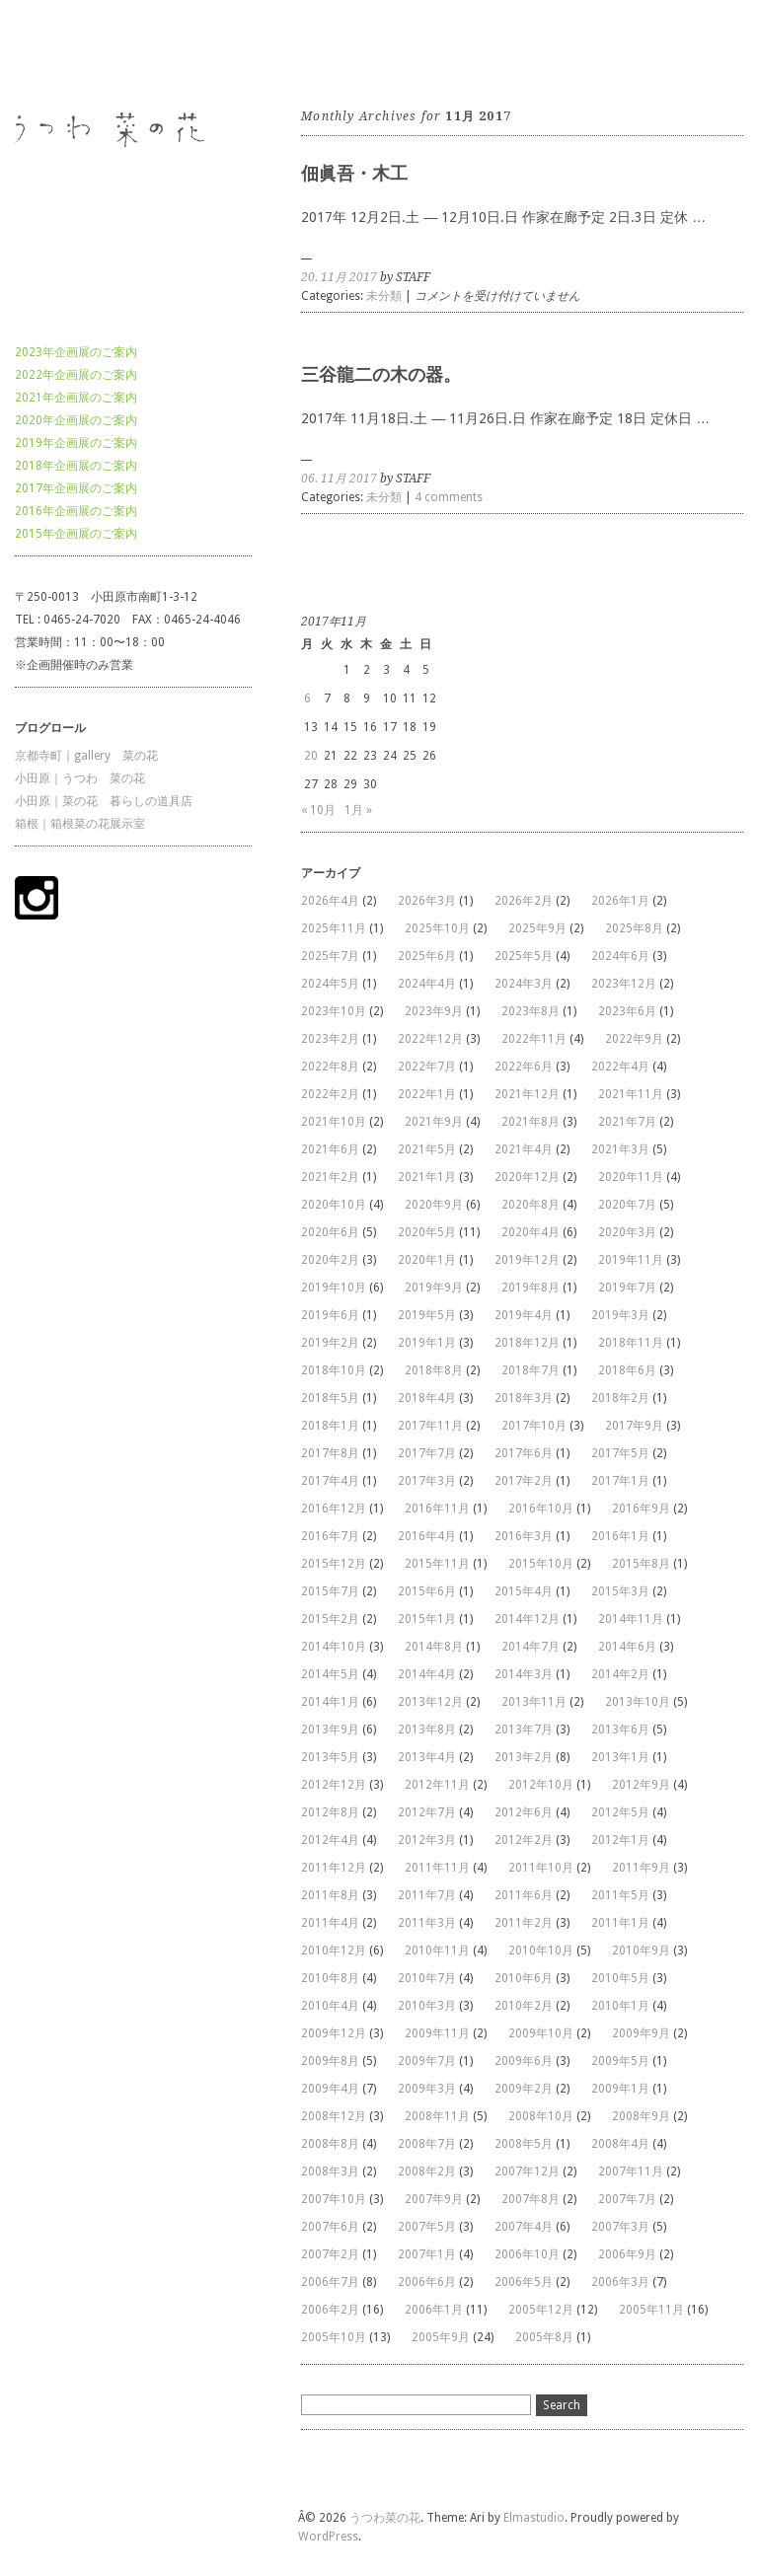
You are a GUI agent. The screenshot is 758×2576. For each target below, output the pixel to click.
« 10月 (318, 810)
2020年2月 (330, 1260)
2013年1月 (620, 1757)
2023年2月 (330, 1039)
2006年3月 (620, 2282)
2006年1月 (434, 2310)
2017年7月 (427, 1453)
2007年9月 (434, 2199)
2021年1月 (427, 1177)
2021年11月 (630, 1094)
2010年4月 (330, 2006)
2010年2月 (523, 2006)
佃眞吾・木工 (354, 173)
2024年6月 (620, 956)
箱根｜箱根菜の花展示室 (80, 824)
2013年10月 (637, 1702)
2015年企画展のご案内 (76, 534)
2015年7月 (330, 1591)
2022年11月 (534, 1039)
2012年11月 (437, 1785)
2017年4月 (330, 1481)
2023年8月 (530, 1011)
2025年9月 (537, 928)
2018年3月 (523, 1398)
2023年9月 (434, 1011)
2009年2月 (523, 2089)
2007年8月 (530, 2199)
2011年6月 (523, 1895)
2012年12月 (333, 1785)
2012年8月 (330, 1812)
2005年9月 (441, 2337)
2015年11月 (437, 1564)
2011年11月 (437, 1868)
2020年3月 (627, 1232)
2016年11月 (437, 1508)
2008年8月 (330, 2144)
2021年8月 (530, 1122)
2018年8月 (434, 1370)
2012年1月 (620, 1840)
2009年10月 (540, 2033)
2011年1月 (620, 1923)
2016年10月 (540, 1508)
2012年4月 (330, 1840)
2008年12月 (333, 2116)
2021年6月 (330, 1149)
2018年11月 (630, 1343)
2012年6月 (523, 1812)
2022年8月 (330, 1066)
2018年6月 (627, 1370)
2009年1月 (620, 2089)
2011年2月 (523, 1923)
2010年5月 (620, 1978)
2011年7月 (427, 1895)
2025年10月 (437, 928)
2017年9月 (634, 1426)
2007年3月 (620, 2227)
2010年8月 (330, 1978)
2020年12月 (527, 1177)
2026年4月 (330, 901)
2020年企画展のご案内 (76, 420)
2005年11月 (651, 2310)
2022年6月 (523, 1066)
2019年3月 (620, 1315)
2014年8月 (434, 1647)
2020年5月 (427, 1232)
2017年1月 (620, 1481)
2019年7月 (627, 1287)
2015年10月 (540, 1564)
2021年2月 (330, 1177)
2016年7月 (330, 1536)
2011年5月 (620, 1895)
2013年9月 (330, 1729)
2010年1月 (620, 2006)
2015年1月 (427, 1619)
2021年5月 (427, 1149)
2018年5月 (330, 1398)
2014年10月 (333, 1647)
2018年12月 (527, 1343)
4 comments (449, 497)
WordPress (328, 2536)
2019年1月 (427, 1343)
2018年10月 (333, 1370)
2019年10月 (333, 1287)
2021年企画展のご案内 (76, 398)
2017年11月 (430, 1426)
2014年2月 (620, 1674)
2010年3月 (427, 2006)
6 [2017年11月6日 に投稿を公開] (307, 698)
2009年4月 (330, 2089)
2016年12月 (333, 1508)
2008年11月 (437, 2116)
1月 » (358, 810)
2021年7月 (627, 1122)
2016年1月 (620, 1536)
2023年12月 (623, 984)
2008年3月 (330, 2171)
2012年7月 (427, 1812)
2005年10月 (333, 2337)
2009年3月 (427, 2089)
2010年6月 (523, 1978)
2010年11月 (437, 1950)
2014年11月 (630, 1619)
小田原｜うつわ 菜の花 (80, 778)
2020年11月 (630, 1177)
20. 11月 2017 (339, 277)
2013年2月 (523, 1757)
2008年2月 (427, 2171)
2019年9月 (434, 1287)
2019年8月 (530, 1287)
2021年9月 (434, 1122)
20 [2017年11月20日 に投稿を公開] (311, 756)
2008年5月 (523, 2144)
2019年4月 (523, 1315)
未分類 (384, 296)
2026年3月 (427, 901)
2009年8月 (330, 2061)
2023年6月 (627, 1011)
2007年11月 (630, 2171)
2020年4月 (530, 1232)
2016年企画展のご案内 (76, 511)
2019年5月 (427, 1315)
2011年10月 (540, 1868)
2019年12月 (527, 1260)
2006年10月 (527, 2254)
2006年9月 (627, 2254)
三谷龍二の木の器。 (381, 374)
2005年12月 (540, 2310)
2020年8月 (530, 1205)
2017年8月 (330, 1453)
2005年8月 (544, 2337)
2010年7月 (427, 1978)
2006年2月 (330, 2310)
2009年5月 (620, 2061)
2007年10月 (333, 2199)
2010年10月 (540, 1950)
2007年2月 (330, 2254)
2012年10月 (540, 1785)
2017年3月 (427, 1481)
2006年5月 (523, 2282)
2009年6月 (523, 2061)
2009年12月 (333, 2033)
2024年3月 (523, 984)
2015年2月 (330, 1619)
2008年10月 (540, 2116)
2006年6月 (427, 2282)
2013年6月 (620, 1729)
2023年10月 (333, 1011)
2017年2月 (523, 1481)
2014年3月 (523, 1674)
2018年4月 (427, 1398)
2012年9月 (641, 1785)
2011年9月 (641, 1868)
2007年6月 (330, 2227)
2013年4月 (427, 1757)
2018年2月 (620, 1398)
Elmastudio (534, 2518)
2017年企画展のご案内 (76, 488)
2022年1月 (427, 1094)
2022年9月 (634, 1039)
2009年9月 (641, 2033)
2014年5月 (330, 1674)
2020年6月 (330, 1232)
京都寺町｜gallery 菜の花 (86, 756)
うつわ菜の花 (50, 53)
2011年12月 (333, 1868)
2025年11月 (333, 928)
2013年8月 (427, 1729)
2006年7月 (330, 2282)
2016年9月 (641, 1508)
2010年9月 (641, 1950)
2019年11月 (630, 1260)
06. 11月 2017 (339, 478)
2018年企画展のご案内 (76, 466)
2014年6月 (627, 1647)
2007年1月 (427, 2254)
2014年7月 (530, 1647)
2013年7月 (523, 1729)
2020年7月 (627, 1205)
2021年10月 (333, 1122)
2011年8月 (330, 1895)
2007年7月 (627, 2199)
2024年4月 (427, 984)
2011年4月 (330, 1923)
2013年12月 (430, 1702)
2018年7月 (530, 1370)
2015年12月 (333, 1564)
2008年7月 (427, 2144)
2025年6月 (427, 956)
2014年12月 (527, 1619)
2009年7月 (427, 2061)
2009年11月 (437, 2033)
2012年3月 (427, 1840)
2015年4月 (523, 1591)
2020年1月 (427, 1260)
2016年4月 (427, 1536)
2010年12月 (333, 1950)
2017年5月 (620, 1453)
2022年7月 (427, 1066)
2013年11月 (534, 1702)
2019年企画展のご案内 (76, 443)
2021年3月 (620, 1149)
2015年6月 (427, 1591)
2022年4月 (620, 1066)
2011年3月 (427, 1923)
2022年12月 (430, 1039)
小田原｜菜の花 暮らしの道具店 (103, 801)
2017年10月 (534, 1426)
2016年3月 (523, 1536)
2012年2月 (523, 1840)
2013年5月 (330, 1757)
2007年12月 (527, 2171)
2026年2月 (523, 901)
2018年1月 (330, 1426)
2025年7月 (330, 956)
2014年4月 (427, 1674)
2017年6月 (523, 1453)
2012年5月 (620, 1812)
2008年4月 (620, 2144)
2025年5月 (523, 956)
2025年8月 (634, 928)
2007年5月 (427, 2227)
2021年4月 (523, 1149)
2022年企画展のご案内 (76, 375)
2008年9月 (641, 2116)
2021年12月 (527, 1094)
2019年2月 (330, 1343)
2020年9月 (434, 1205)
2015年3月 (620, 1591)
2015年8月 (641, 1564)
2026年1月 (620, 901)
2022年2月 (330, 1094)
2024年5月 (330, 984)
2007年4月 (523, 2227)
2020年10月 (333, 1205)
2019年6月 (330, 1315)
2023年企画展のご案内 (76, 352)
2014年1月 (330, 1702)
